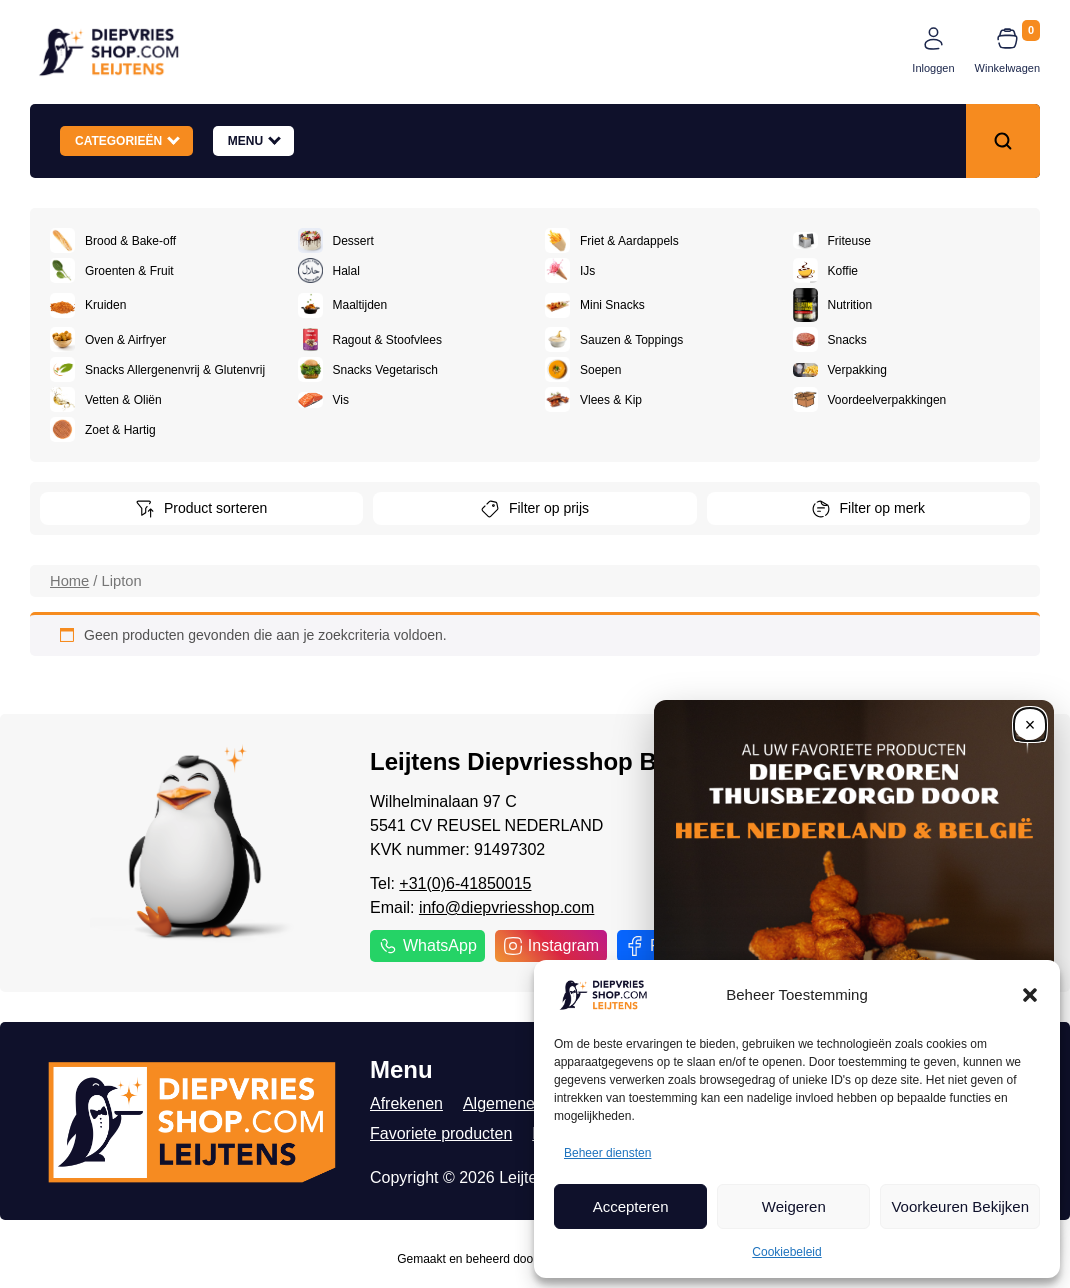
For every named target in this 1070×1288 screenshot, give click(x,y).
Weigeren (794, 1206)
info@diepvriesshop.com (506, 907)
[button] (1030, 995)
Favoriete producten (441, 1133)
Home (69, 581)
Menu (254, 140)
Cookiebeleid (786, 1252)
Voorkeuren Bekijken (960, 1206)
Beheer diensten (607, 1153)
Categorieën (127, 140)
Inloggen (933, 68)
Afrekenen (406, 1103)
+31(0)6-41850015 (465, 883)
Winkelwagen (1007, 68)
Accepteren (631, 1206)
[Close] (1030, 724)
